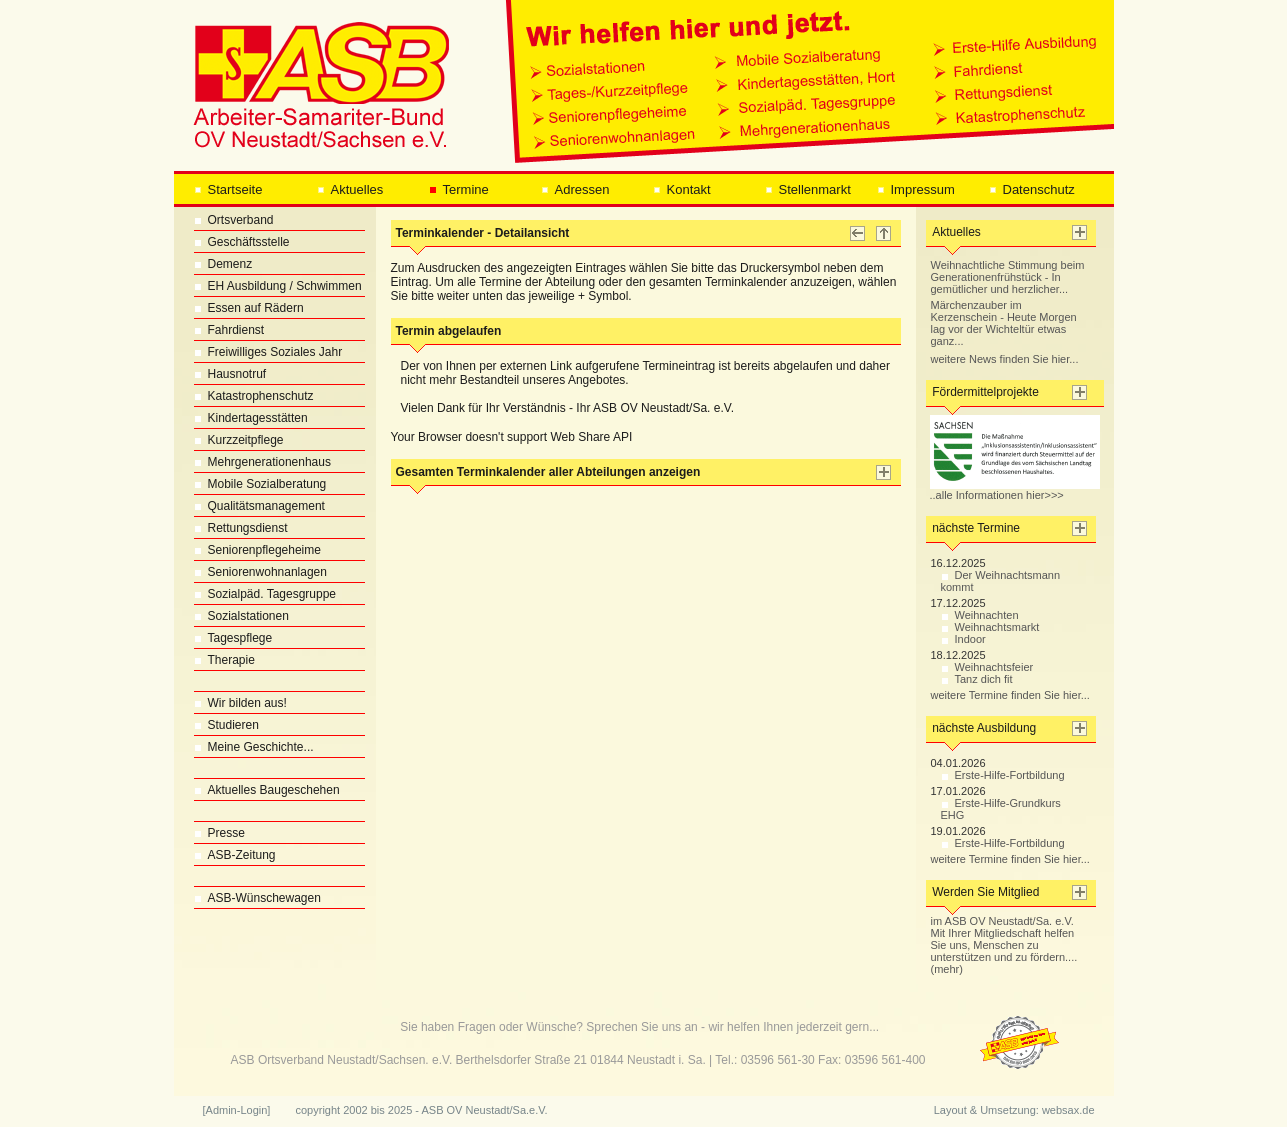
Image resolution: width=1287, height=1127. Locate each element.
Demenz (223, 264)
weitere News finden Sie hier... (1005, 359)
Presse (219, 833)
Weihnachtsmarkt (990, 627)
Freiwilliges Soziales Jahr (268, 352)
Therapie (224, 660)
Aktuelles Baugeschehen (267, 790)
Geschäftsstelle (242, 242)
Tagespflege (233, 638)
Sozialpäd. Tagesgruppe (265, 594)
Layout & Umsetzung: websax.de (1014, 1110)
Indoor (963, 639)
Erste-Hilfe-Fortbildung (1003, 775)
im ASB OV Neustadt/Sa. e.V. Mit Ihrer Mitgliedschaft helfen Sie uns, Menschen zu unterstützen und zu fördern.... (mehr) (1004, 945)
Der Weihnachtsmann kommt (1001, 581)
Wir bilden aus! (240, 703)
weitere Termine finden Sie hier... (1010, 695)
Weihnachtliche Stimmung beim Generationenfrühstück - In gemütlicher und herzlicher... (1008, 277)
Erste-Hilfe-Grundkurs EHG (1001, 809)
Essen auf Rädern (249, 308)
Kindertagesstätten (251, 418)
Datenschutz (1032, 189)
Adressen (575, 189)
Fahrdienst (229, 330)
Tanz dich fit (977, 679)
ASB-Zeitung (235, 855)
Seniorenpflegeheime (257, 550)
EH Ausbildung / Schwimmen (278, 286)
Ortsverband (234, 220)
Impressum (916, 189)
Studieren (226, 725)
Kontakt (682, 189)
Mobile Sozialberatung (260, 484)
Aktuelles (350, 189)
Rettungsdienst (241, 528)
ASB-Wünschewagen (257, 898)
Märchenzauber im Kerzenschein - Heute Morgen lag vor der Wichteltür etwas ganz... (1004, 323)
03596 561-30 (778, 1060)
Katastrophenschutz (254, 396)
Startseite (228, 189)
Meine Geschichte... (254, 747)
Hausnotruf (230, 374)
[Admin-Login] (237, 1110)
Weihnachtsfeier (987, 667)
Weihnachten (980, 615)
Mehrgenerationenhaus (262, 462)
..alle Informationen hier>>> (1015, 490)
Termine (459, 189)
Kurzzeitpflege (239, 440)
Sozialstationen (241, 616)
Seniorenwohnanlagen (260, 572)
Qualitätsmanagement (259, 506)
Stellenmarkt (808, 189)
